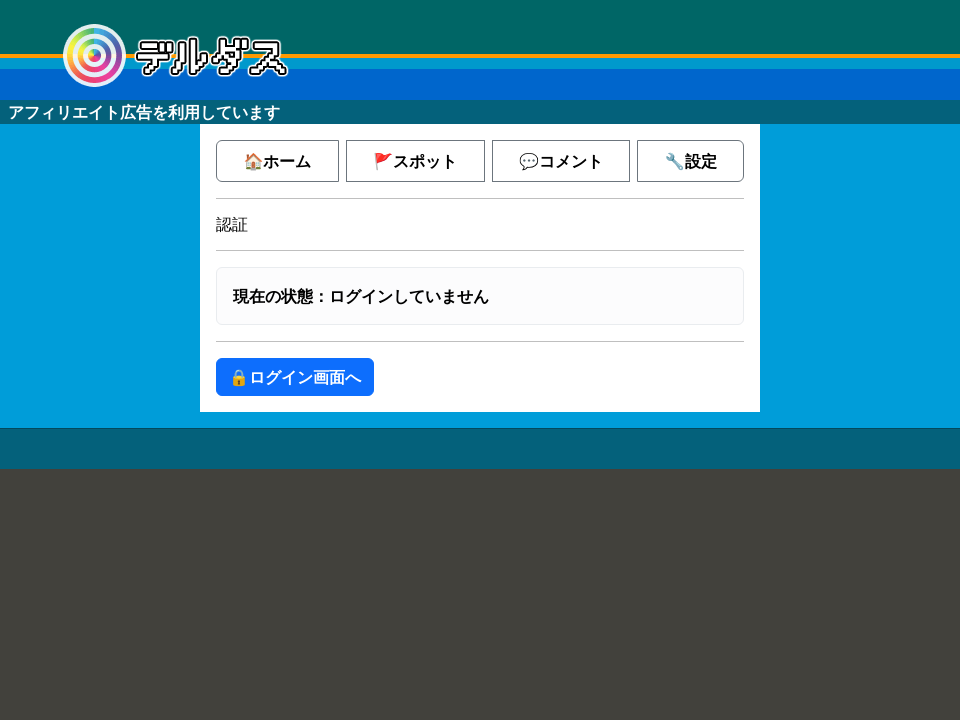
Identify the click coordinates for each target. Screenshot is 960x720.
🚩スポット (415, 161)
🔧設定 (691, 161)
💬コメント (561, 161)
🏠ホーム (277, 161)
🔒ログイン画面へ (295, 377)
